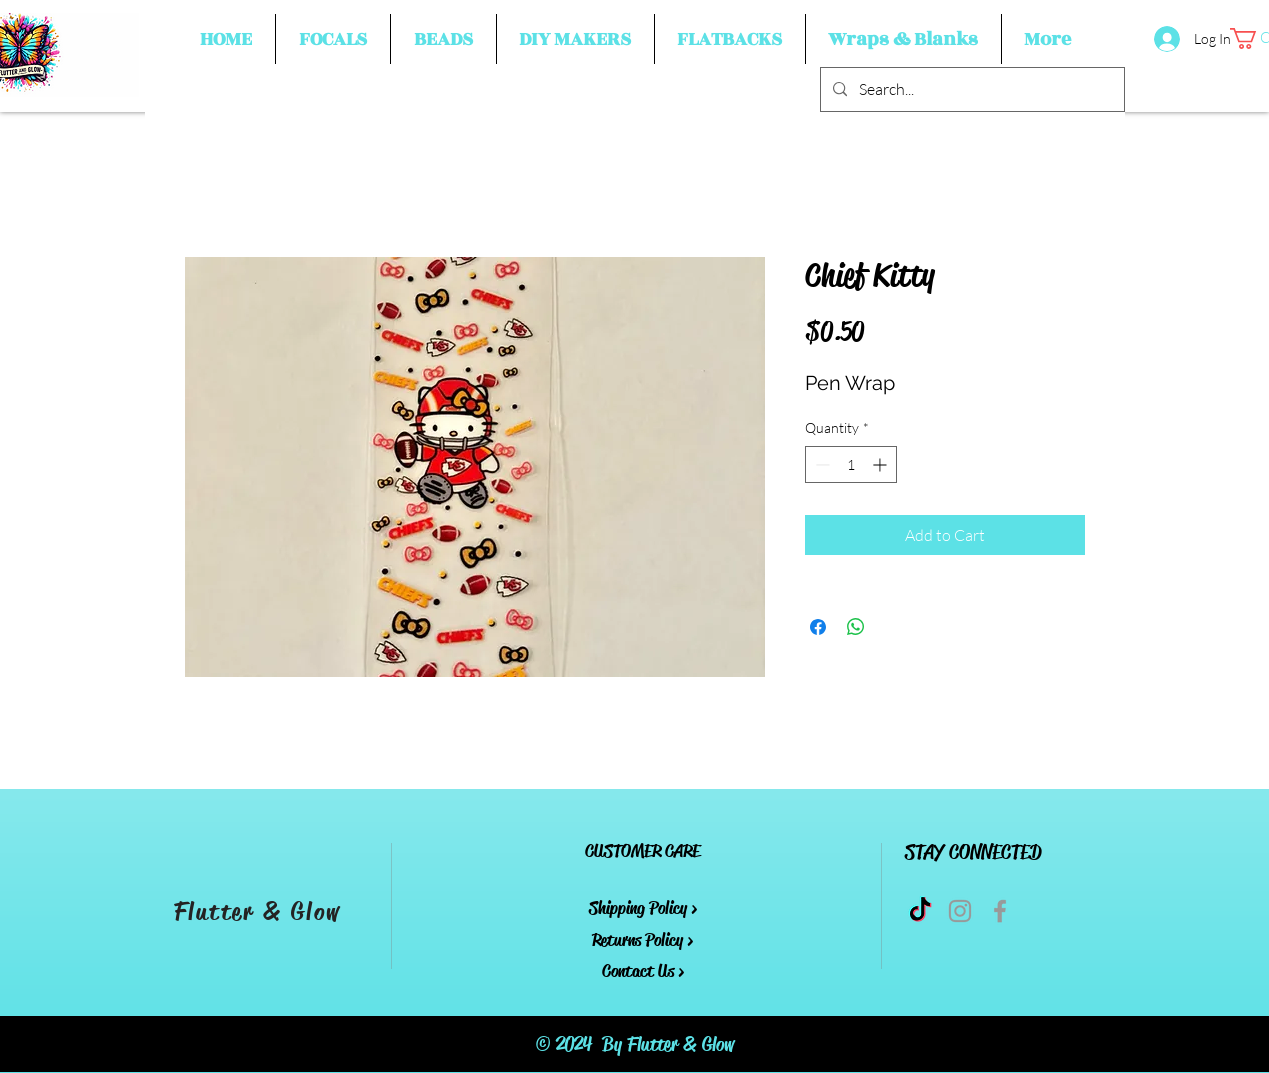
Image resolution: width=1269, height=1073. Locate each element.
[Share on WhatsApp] (856, 627)
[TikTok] (920, 911)
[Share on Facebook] (818, 627)
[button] (333, 39)
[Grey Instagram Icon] (960, 911)
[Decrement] (820, 464)
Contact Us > (643, 971)
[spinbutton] (851, 464)
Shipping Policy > (643, 908)
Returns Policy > (642, 940)
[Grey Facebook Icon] (1000, 911)
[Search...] (970, 89)
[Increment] (881, 464)
